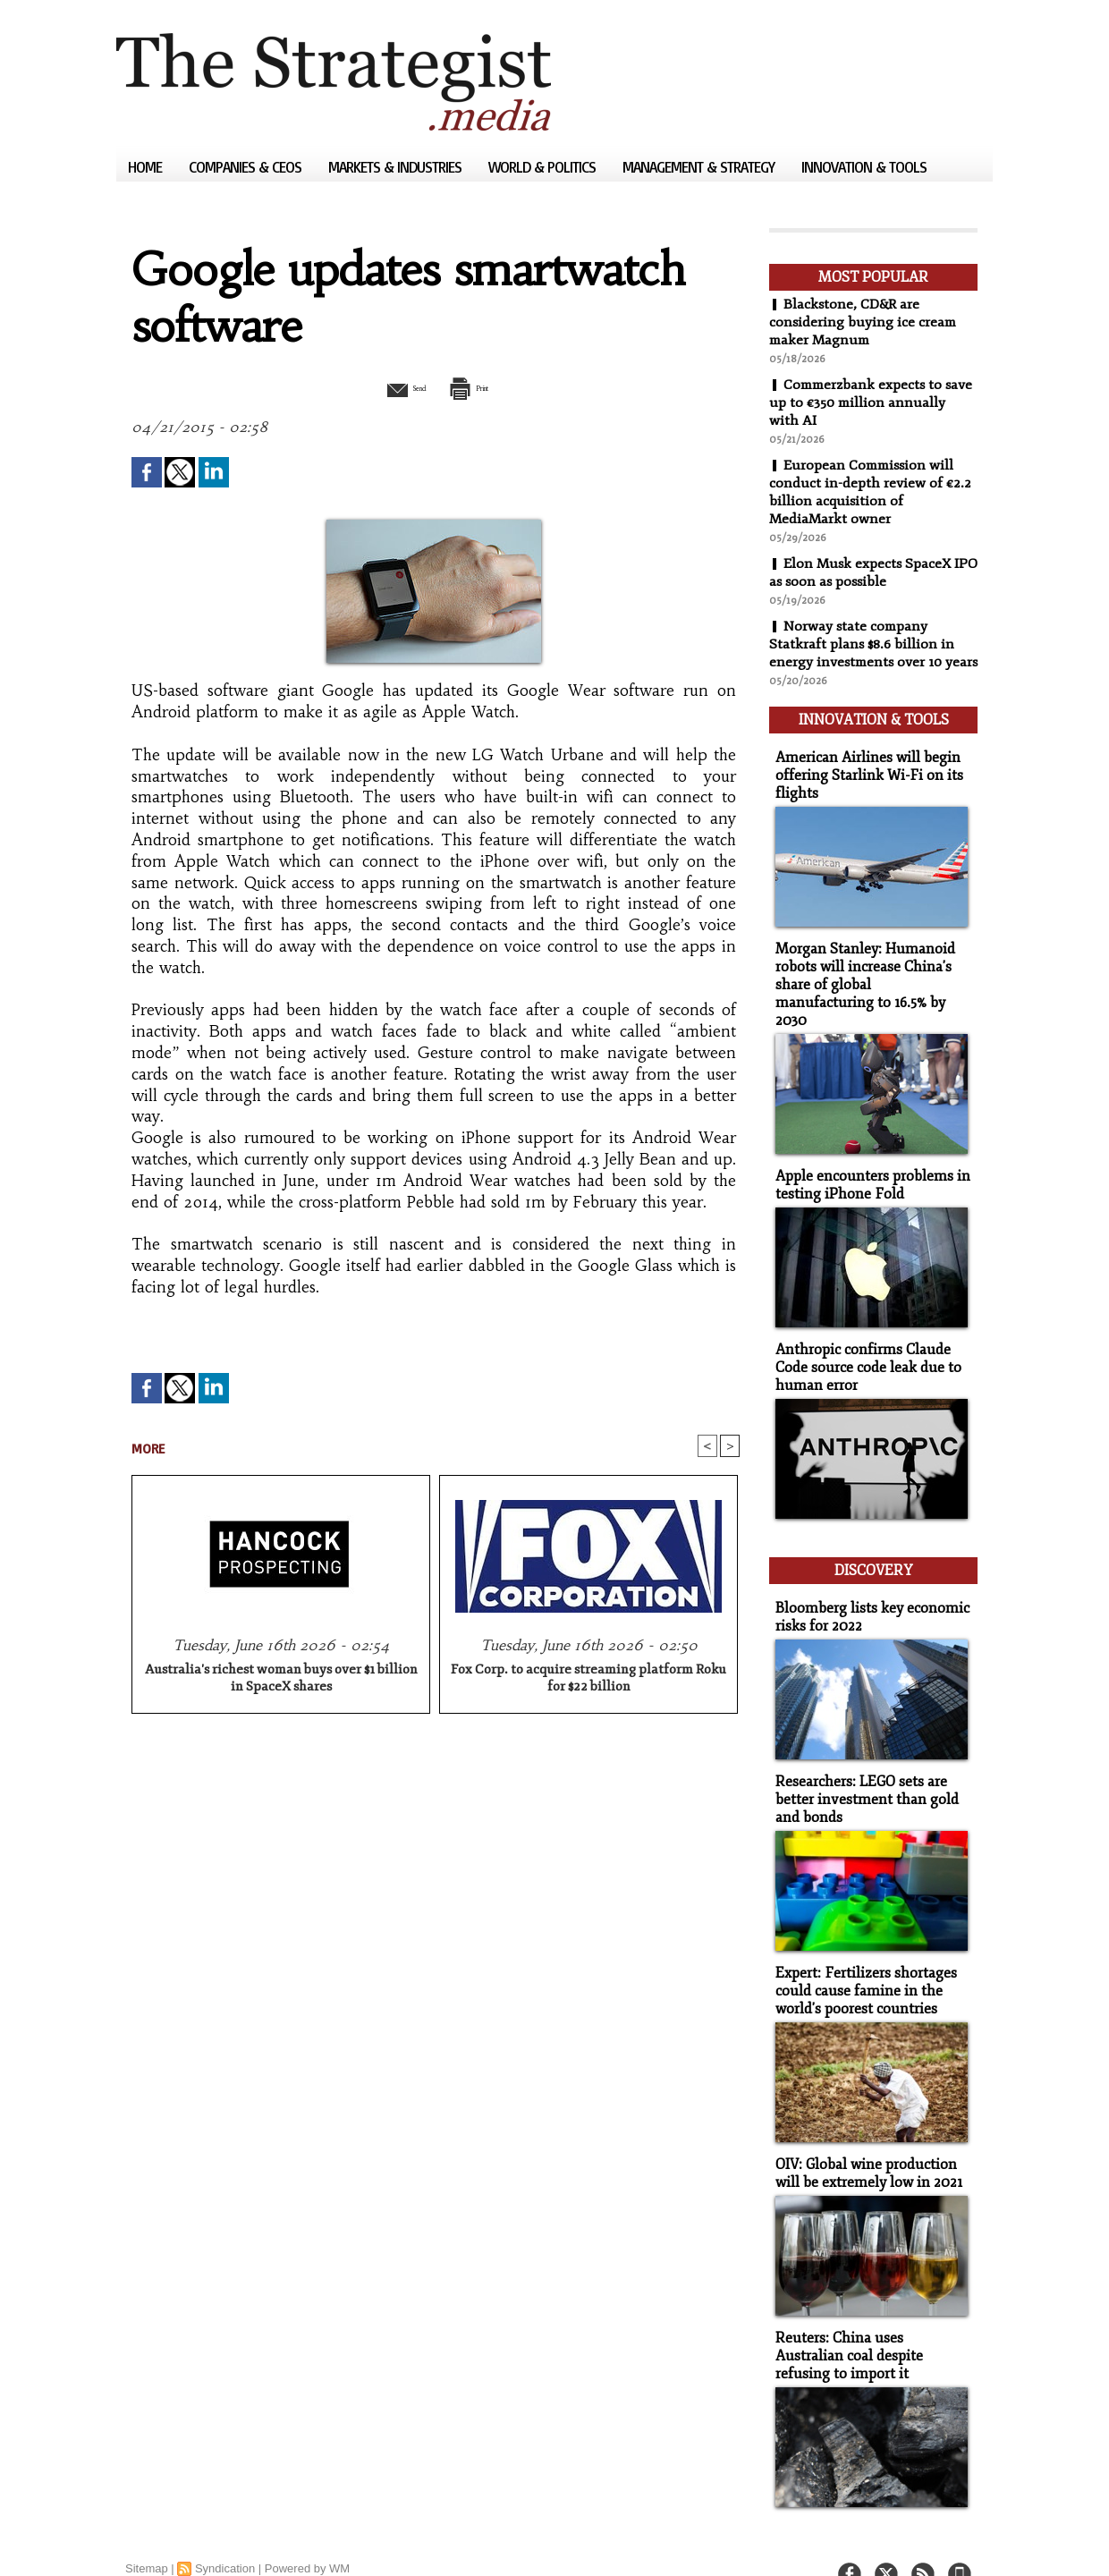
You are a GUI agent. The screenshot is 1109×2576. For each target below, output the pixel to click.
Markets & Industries (396, 166)
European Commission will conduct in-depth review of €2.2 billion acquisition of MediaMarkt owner (870, 492)
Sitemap (146, 2535)
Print (480, 387)
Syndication (225, 2535)
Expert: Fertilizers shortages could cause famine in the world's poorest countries (860, 1963)
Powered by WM (307, 2535)
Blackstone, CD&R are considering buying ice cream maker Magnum (864, 322)
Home (146, 166)
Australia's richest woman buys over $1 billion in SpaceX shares (281, 1681)
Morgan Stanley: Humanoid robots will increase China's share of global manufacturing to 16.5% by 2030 (867, 984)
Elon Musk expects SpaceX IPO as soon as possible (862, 572)
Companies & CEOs (247, 166)
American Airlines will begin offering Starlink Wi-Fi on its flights (862, 786)
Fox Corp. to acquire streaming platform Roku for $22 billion (588, 1681)
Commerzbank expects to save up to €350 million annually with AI (858, 402)
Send (391, 387)
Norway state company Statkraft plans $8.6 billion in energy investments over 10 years (862, 653)
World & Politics (543, 166)
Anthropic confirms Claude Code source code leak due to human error (862, 1352)
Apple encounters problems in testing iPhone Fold (866, 1173)
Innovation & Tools (864, 166)
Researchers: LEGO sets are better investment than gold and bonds (860, 1775)
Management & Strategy (700, 166)
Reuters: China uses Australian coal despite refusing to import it (868, 2324)
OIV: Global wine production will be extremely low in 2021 (863, 2144)
